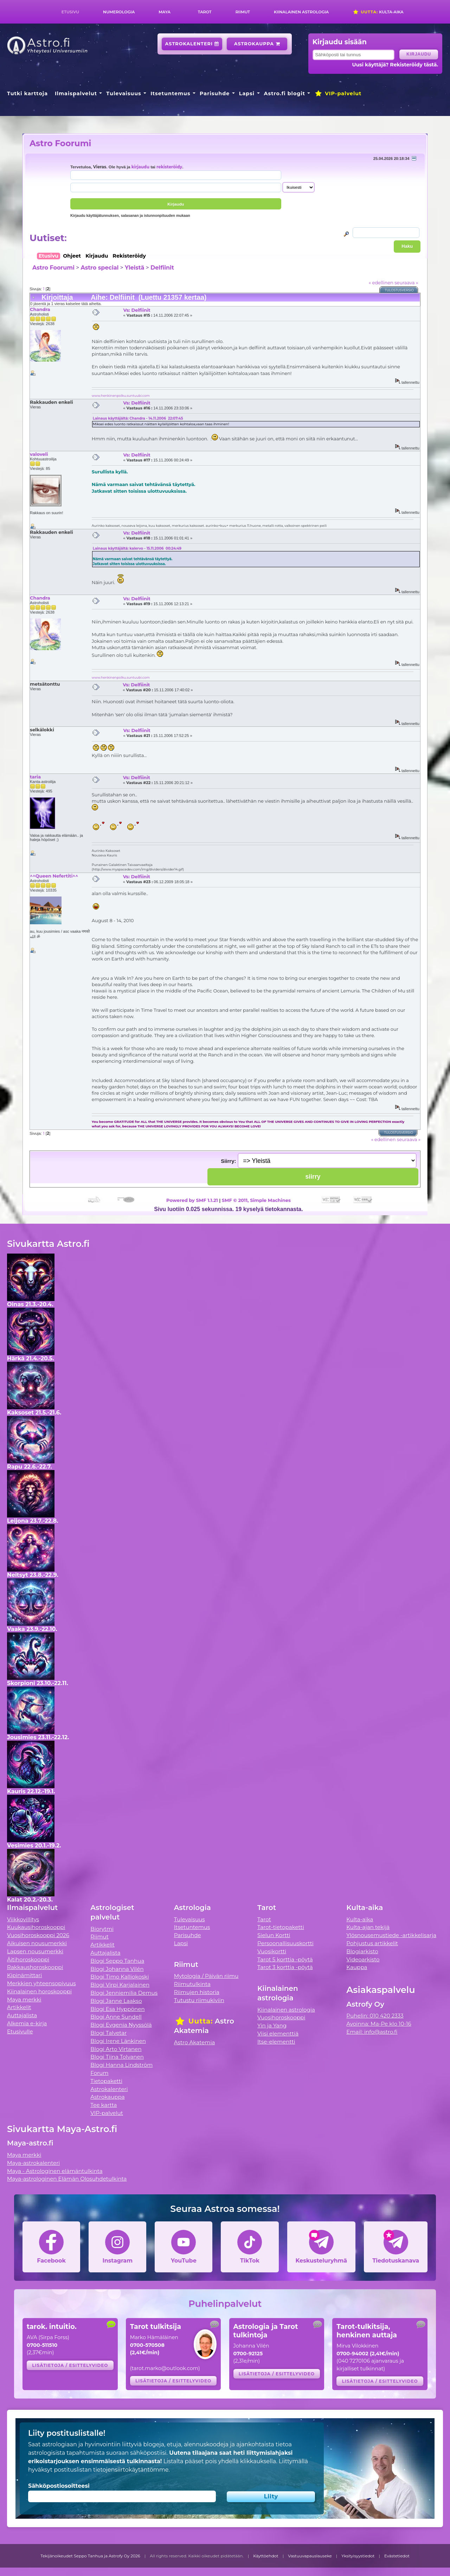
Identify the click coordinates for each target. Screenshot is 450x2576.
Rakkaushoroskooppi (35, 1967)
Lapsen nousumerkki (35, 1951)
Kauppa (356, 1967)
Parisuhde (215, 93)
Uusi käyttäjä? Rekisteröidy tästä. (395, 65)
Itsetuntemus (170, 93)
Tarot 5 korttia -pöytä (285, 1959)
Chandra (40, 309)
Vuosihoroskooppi (281, 2017)
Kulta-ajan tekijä (368, 1927)
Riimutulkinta (192, 1984)
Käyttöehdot (265, 2556)
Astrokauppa (257, 43)
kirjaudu (140, 166)
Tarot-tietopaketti (280, 1927)
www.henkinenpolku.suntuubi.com (121, 395)
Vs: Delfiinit (136, 310)
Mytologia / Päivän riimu (206, 1976)
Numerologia (119, 11)
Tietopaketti (106, 2081)
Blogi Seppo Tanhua (117, 1960)
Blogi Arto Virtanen (115, 2049)
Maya (165, 11)
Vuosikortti (271, 1951)
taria (35, 776)
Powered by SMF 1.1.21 (192, 1200)
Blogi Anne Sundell (116, 2016)
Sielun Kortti (273, 1935)
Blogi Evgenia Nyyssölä (121, 2024)
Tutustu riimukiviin (199, 2000)
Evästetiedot (397, 2556)
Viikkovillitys (23, 1919)
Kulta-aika (378, 11)
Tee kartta (103, 2105)
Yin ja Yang (272, 2025)
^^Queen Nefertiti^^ (54, 876)
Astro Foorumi (60, 143)
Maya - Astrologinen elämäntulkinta (55, 2171)
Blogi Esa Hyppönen (117, 2009)
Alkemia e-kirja (27, 2023)
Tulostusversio (399, 290)
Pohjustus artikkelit (372, 1943)
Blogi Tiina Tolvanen (117, 2056)
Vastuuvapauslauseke (310, 2556)
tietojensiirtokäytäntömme (130, 2469)
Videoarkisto (362, 1959)
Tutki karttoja (27, 93)
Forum (99, 2073)
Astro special (99, 267)
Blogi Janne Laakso (116, 2001)
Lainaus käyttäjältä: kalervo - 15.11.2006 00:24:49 (137, 548)
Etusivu (70, 11)
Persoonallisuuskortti (285, 1943)
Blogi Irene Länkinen (118, 2041)
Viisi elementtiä (277, 2033)
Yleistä (134, 267)
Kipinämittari (24, 1975)
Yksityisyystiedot (357, 2556)
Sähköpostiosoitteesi (59, 2486)
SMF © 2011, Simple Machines (256, 1200)
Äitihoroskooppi (28, 1959)
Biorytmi (102, 1928)
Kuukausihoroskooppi (36, 1927)
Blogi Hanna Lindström (121, 2065)
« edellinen (381, 282)
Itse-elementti (276, 2041)
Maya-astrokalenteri (33, 2163)
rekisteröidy (169, 166)
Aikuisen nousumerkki (37, 1943)
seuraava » (406, 282)
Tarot (205, 11)
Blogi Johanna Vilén (116, 1969)
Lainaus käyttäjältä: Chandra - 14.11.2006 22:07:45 (138, 418)
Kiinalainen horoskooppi (39, 1991)
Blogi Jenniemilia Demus (124, 1992)
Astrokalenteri (192, 43)
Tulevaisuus (123, 93)
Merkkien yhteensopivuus (41, 1983)
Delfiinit (162, 267)
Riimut (243, 11)
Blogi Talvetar (108, 2033)
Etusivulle (20, 2031)
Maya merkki (24, 1999)
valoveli (39, 454)
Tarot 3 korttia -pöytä (285, 1967)
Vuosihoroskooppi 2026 (38, 1935)
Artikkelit (19, 2007)
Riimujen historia (196, 1992)
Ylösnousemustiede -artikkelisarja (391, 1935)
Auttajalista (22, 2015)
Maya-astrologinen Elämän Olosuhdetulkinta (67, 2178)
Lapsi (247, 93)
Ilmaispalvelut (76, 93)
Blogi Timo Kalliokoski (119, 1976)
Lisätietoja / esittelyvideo (70, 2365)
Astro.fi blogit (284, 93)
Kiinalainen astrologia (301, 11)
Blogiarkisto (362, 1951)
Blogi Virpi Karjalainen (119, 1984)
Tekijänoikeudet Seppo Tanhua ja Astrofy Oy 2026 (90, 2556)
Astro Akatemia (194, 2042)
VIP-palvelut (337, 93)
